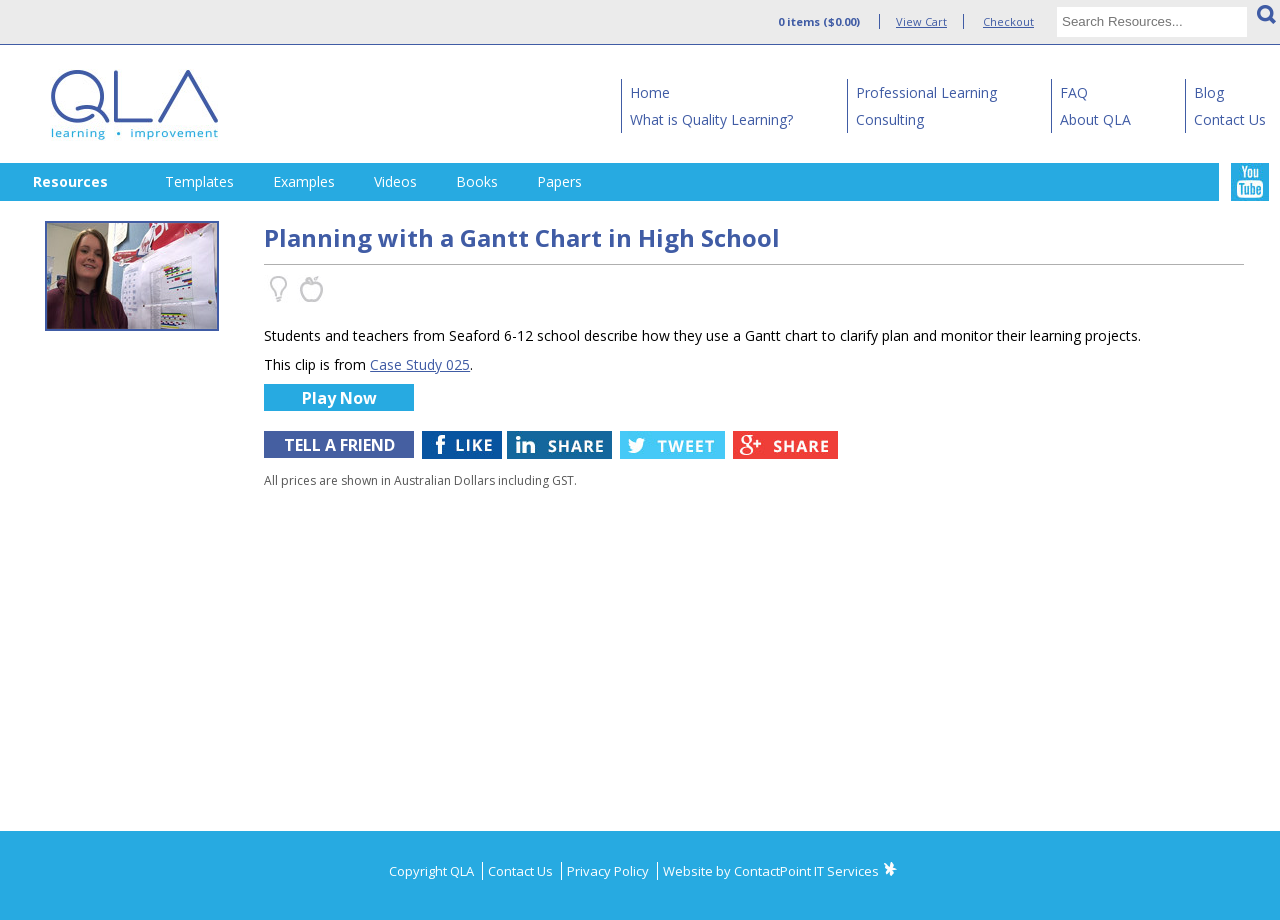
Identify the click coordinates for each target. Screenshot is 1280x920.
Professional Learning (926, 92)
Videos (395, 181)
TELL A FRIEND (339, 445)
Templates (199, 181)
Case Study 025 (420, 364)
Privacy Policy (609, 871)
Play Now (339, 398)
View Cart (921, 21)
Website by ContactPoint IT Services (771, 871)
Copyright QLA (433, 871)
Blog (1209, 92)
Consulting (890, 119)
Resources (70, 181)
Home (650, 92)
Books (477, 181)
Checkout (1008, 21)
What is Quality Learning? (711, 119)
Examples (304, 181)
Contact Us (1230, 119)
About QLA (1095, 119)
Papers (559, 181)
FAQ (1074, 92)
